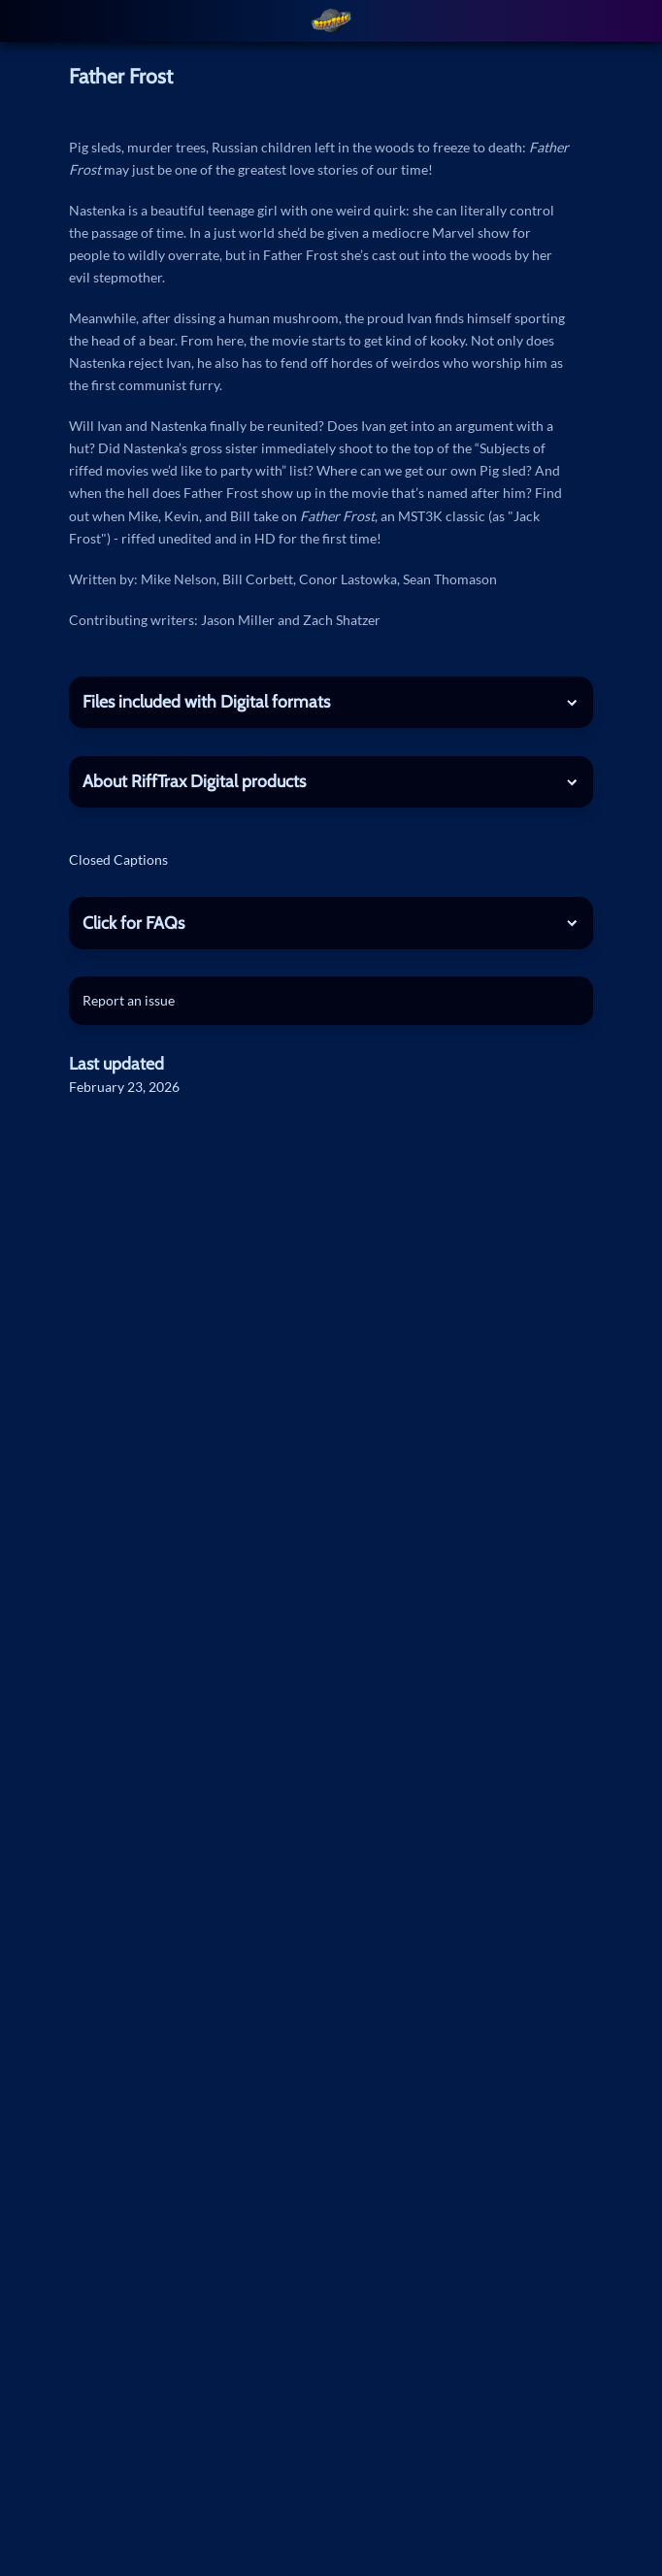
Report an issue (129, 1000)
